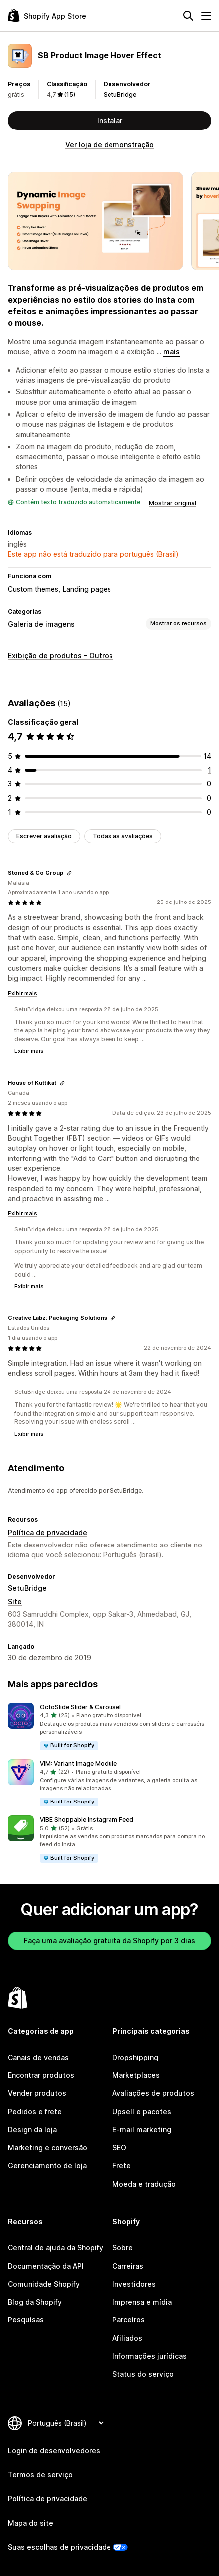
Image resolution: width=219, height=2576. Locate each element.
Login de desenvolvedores (54, 2451)
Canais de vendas (38, 2057)
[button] (109, 1727)
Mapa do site (30, 2523)
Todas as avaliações (123, 836)
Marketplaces (136, 2075)
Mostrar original (172, 503)
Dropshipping (135, 2057)
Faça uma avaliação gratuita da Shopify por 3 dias (109, 1940)
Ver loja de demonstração (109, 144)
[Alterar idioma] (65, 2423)
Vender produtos (37, 2093)
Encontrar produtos (41, 2075)
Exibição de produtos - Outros (60, 655)
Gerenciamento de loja (47, 2165)
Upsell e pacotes (141, 2111)
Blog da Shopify (35, 2302)
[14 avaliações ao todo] (207, 756)
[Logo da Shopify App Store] (47, 15)
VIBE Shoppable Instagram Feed (86, 1819)
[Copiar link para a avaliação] (69, 873)
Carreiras (127, 2266)
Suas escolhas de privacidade (59, 2547)
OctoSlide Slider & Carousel (80, 1707)
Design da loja (32, 2129)
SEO (119, 2147)
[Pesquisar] (188, 16)
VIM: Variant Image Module (78, 1763)
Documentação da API (46, 2266)
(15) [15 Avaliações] (69, 94)
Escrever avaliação (44, 836)
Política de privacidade (47, 1532)
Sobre (122, 2247)
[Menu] (206, 16)
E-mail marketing (141, 2129)
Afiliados (127, 2338)
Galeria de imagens (41, 624)
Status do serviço (143, 2374)
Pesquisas (26, 2320)
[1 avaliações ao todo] (209, 770)
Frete (121, 2165)
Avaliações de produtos (153, 2093)
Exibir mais (22, 993)
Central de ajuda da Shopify (55, 2247)
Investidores (134, 2284)
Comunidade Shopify (44, 2284)
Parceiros (128, 2320)
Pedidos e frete (35, 2111)
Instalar (109, 120)
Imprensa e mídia (142, 2302)
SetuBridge (120, 94)
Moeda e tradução (144, 2184)
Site (15, 1601)
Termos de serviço (40, 2474)
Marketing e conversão (47, 2147)
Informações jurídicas (149, 2356)
